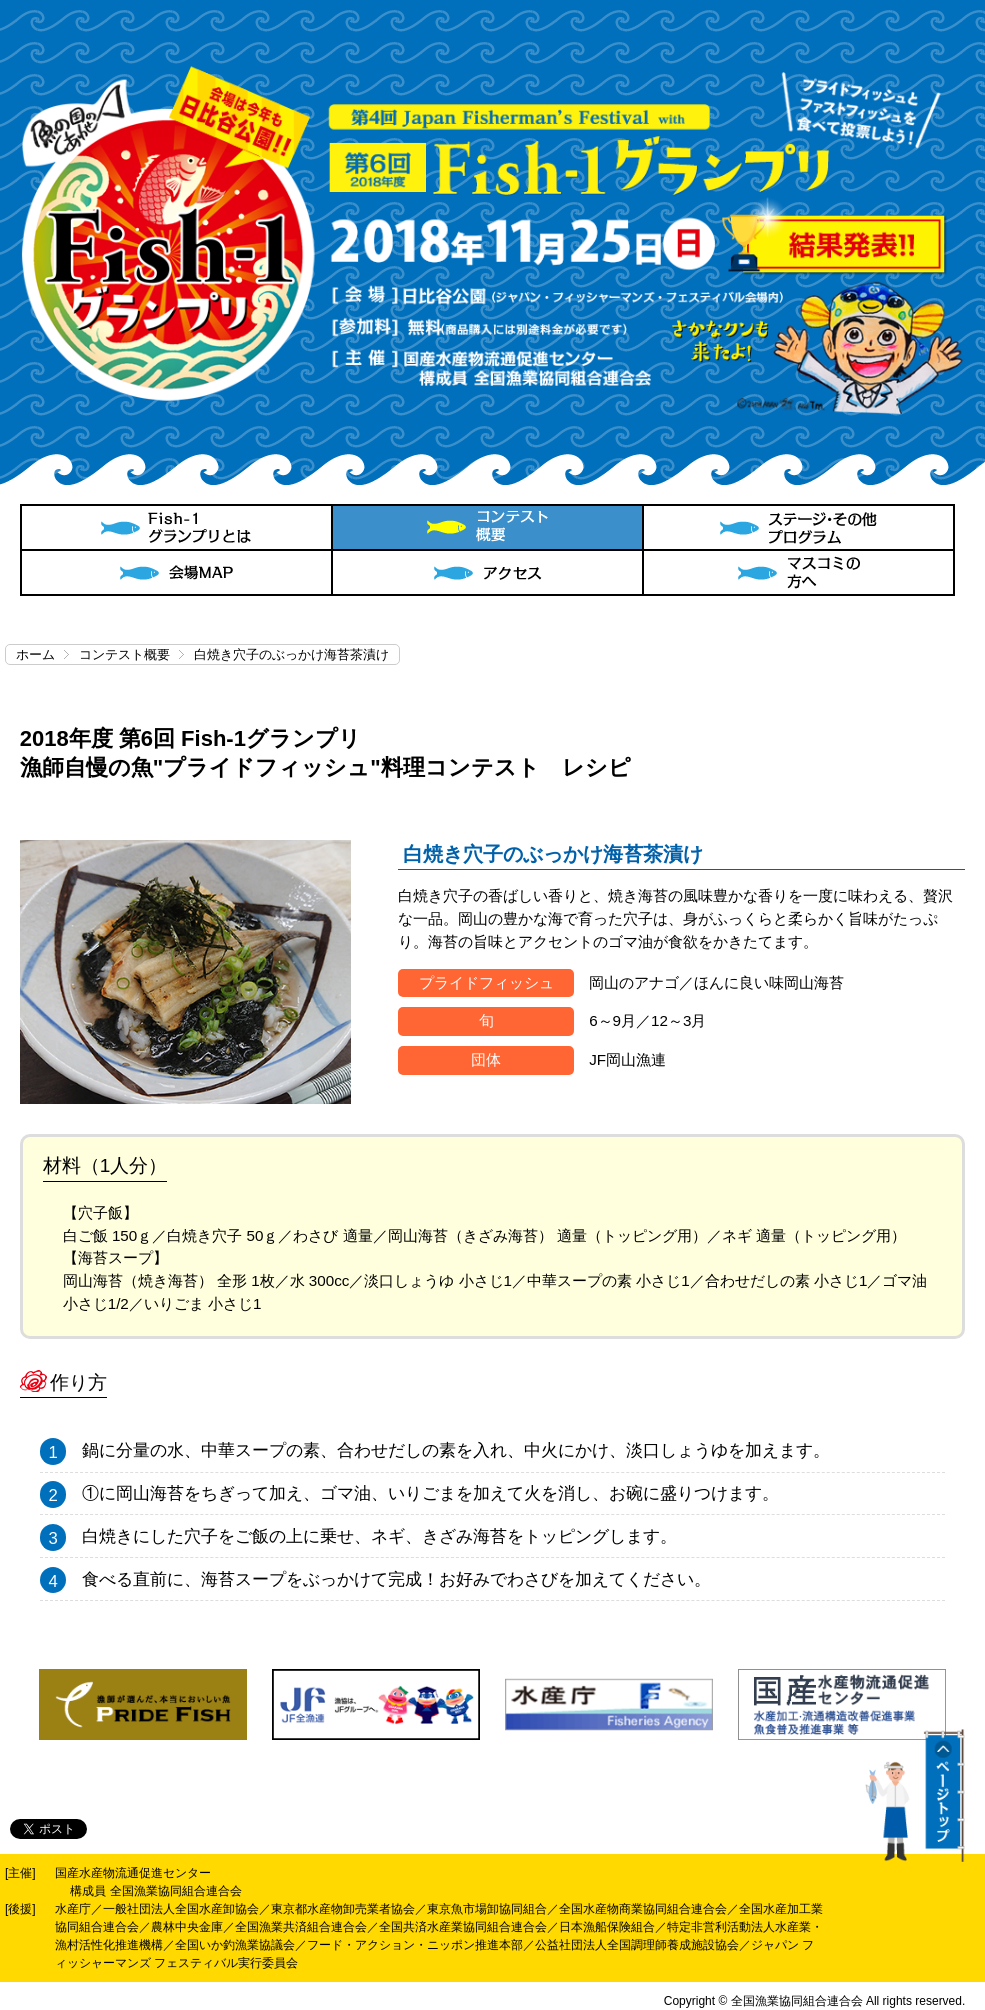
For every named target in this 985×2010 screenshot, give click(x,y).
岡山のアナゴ (634, 982)
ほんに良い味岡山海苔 (769, 982)
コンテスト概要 (124, 654)
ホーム (35, 654)
